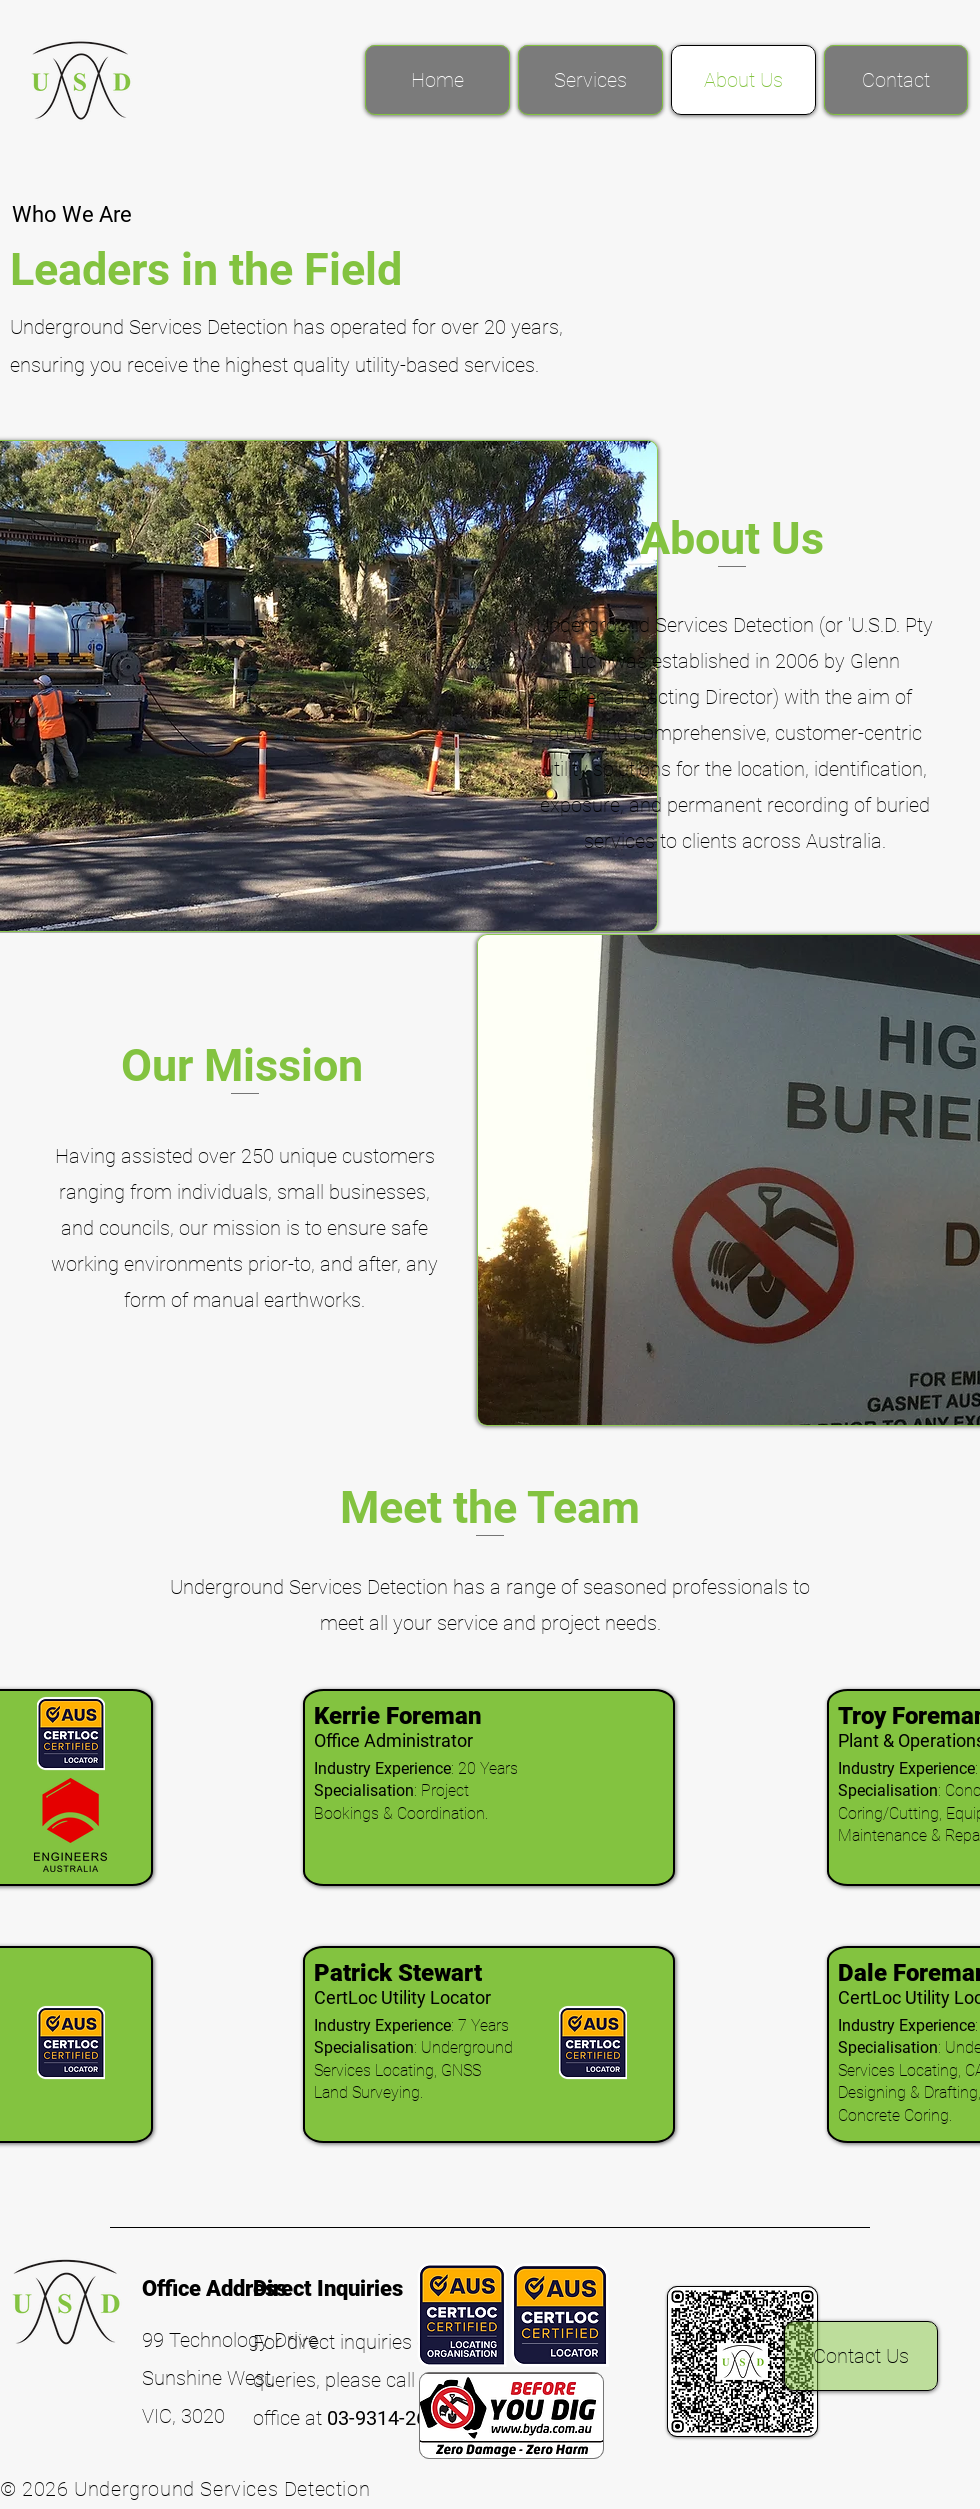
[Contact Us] (861, 2356)
